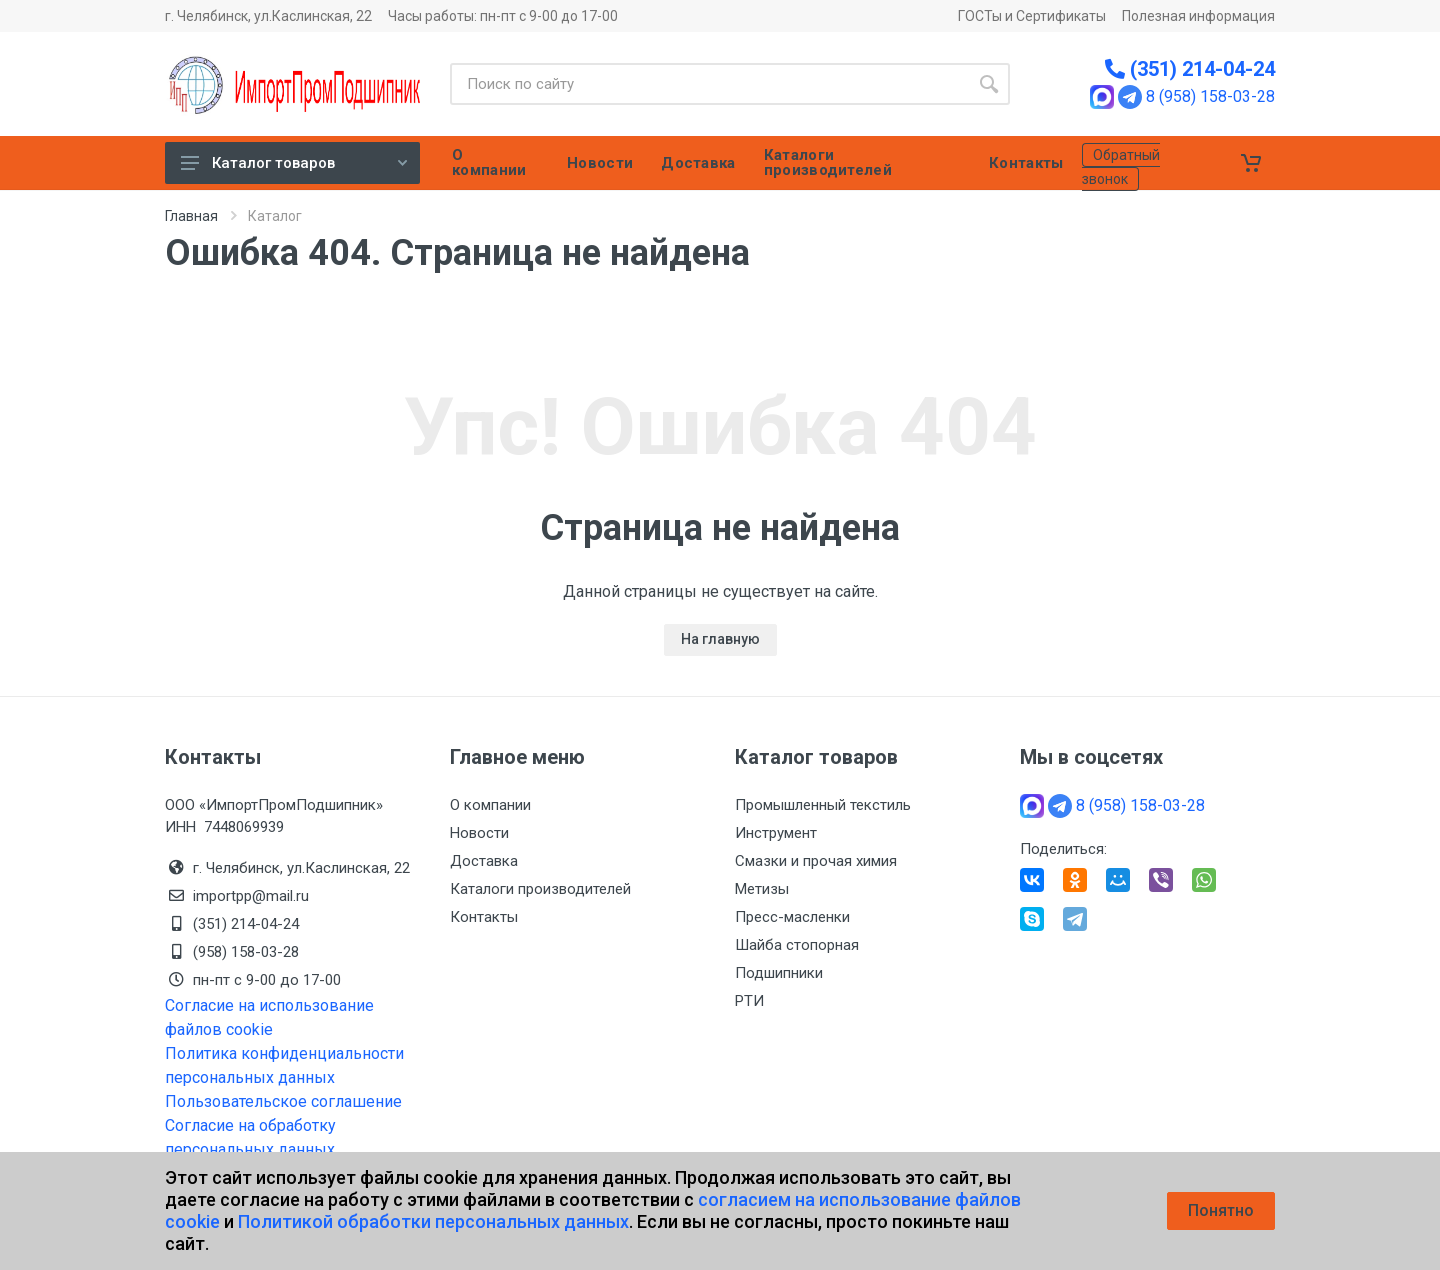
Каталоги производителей (540, 889)
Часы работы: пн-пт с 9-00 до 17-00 (503, 16)
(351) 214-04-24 (1190, 69)
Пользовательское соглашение (283, 1101)
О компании (490, 805)
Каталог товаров (294, 163)
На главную (720, 639)
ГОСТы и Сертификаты (1032, 16)
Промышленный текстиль (823, 805)
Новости (479, 833)
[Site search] (709, 84)
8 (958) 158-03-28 (1210, 97)
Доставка (484, 861)
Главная (191, 216)
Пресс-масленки (792, 917)
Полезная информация (1198, 16)
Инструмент (776, 833)
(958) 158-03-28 (248, 952)
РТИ (749, 1001)
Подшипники (779, 973)
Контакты (484, 917)
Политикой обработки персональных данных (433, 1221)
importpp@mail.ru (251, 896)
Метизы (762, 889)
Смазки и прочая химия (816, 861)
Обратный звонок (1121, 167)
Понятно (1221, 1210)
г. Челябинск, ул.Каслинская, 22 (268, 16)
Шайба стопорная (797, 945)
